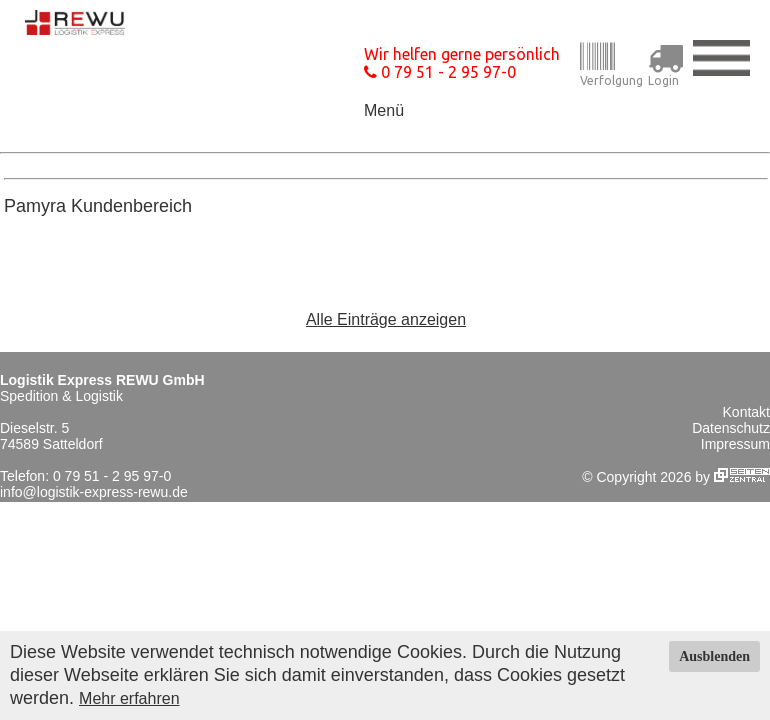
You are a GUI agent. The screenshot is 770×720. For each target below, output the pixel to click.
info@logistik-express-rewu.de (94, 492)
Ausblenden (714, 656)
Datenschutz (731, 428)
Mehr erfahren (129, 698)
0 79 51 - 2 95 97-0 (440, 72)
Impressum (735, 444)
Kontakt (746, 412)
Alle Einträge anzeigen (386, 319)
